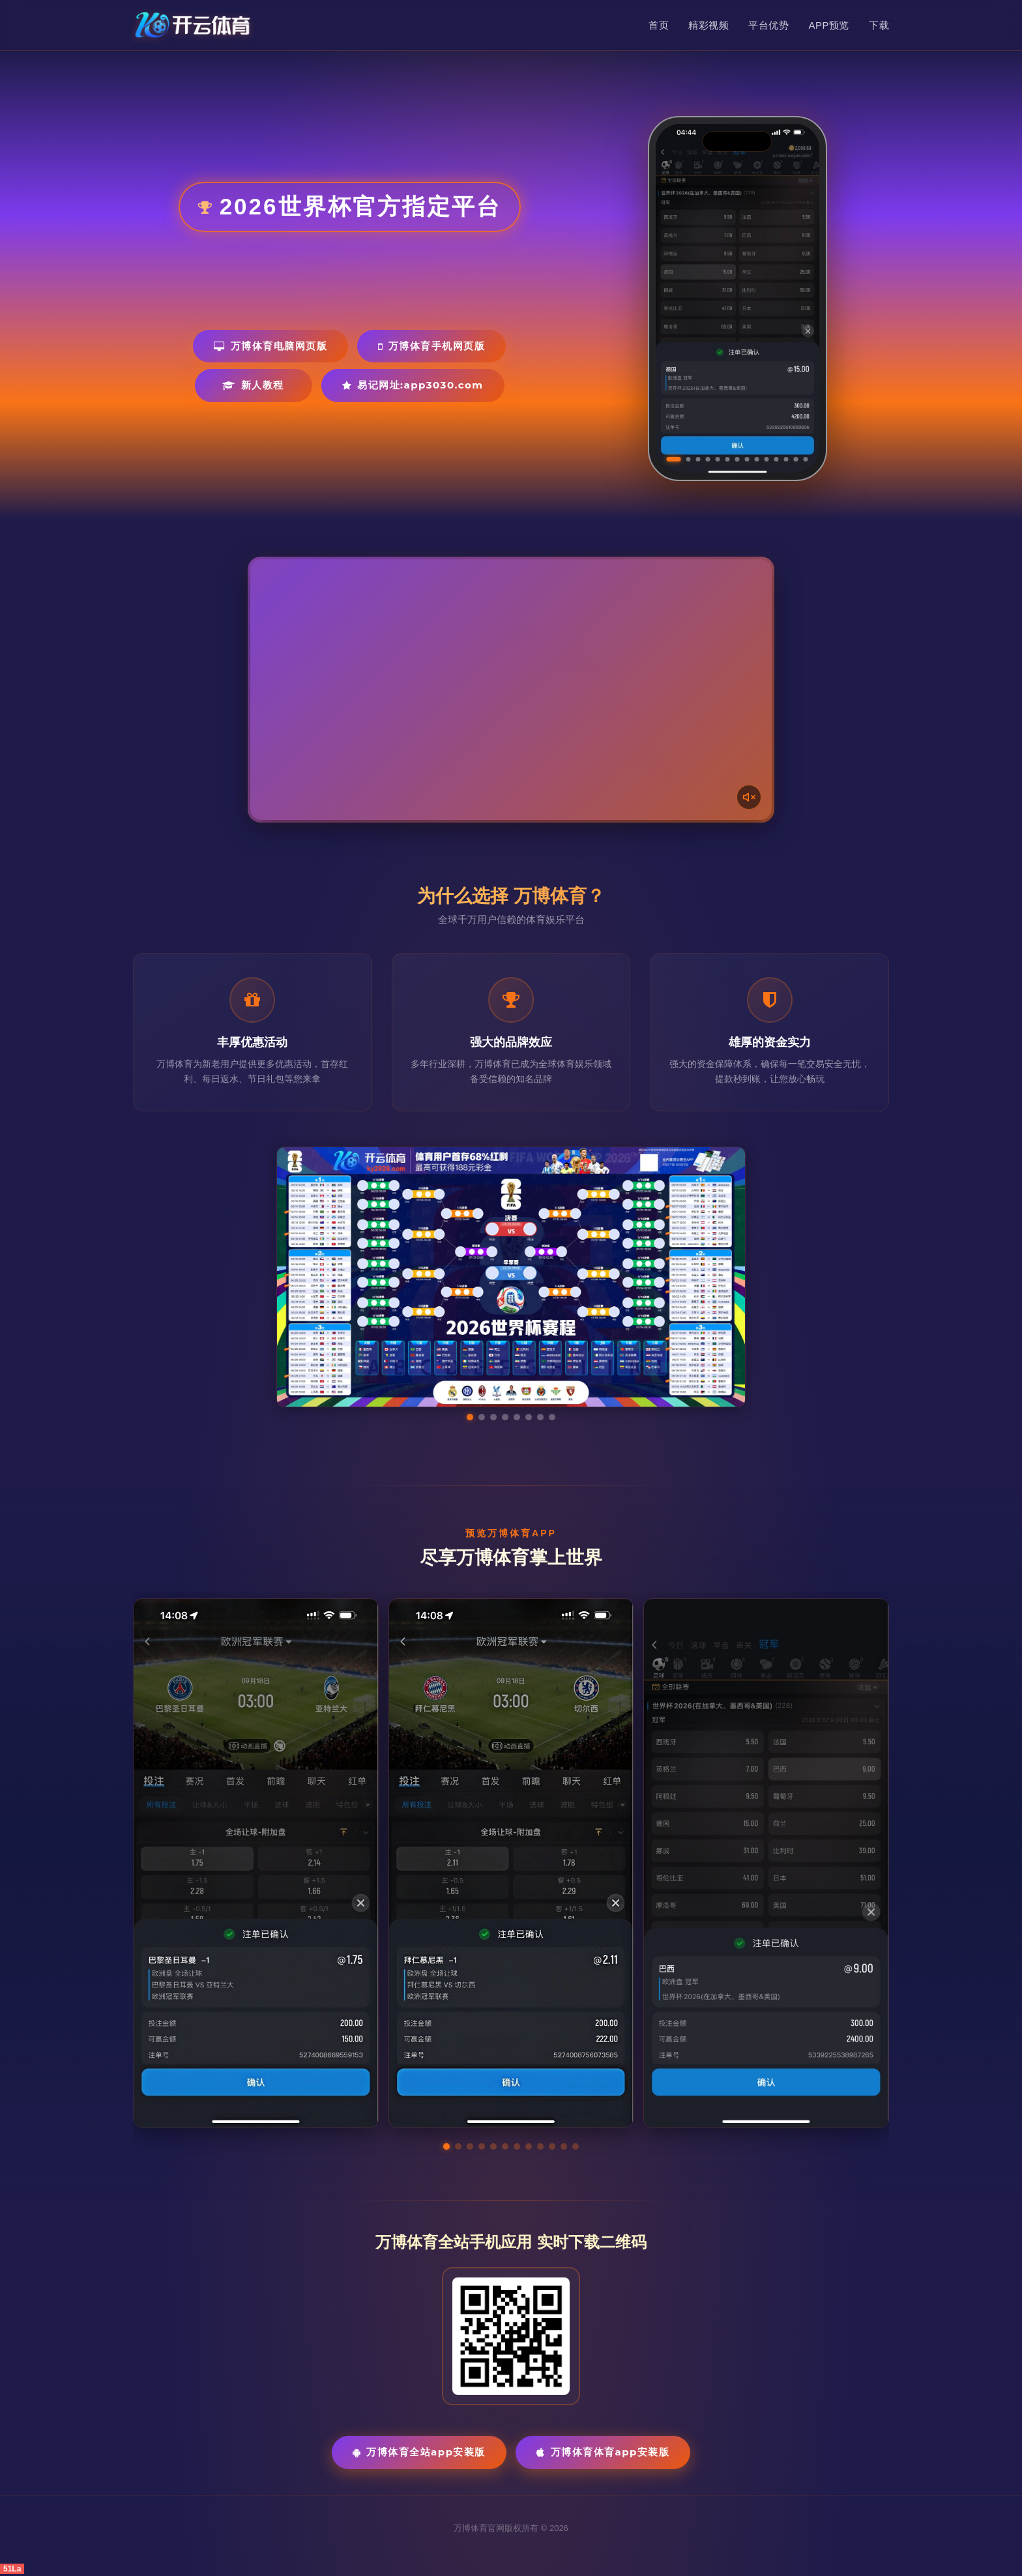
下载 (879, 25)
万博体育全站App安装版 (419, 2452)
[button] (446, 2146)
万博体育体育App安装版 (602, 2452)
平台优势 (768, 25)
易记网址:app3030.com (413, 385)
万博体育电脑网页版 (270, 346)
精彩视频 (708, 25)
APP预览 (828, 25)
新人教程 (253, 385)
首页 (659, 25)
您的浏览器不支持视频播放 (511, 689)
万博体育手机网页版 (431, 346)
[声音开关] (749, 797)
